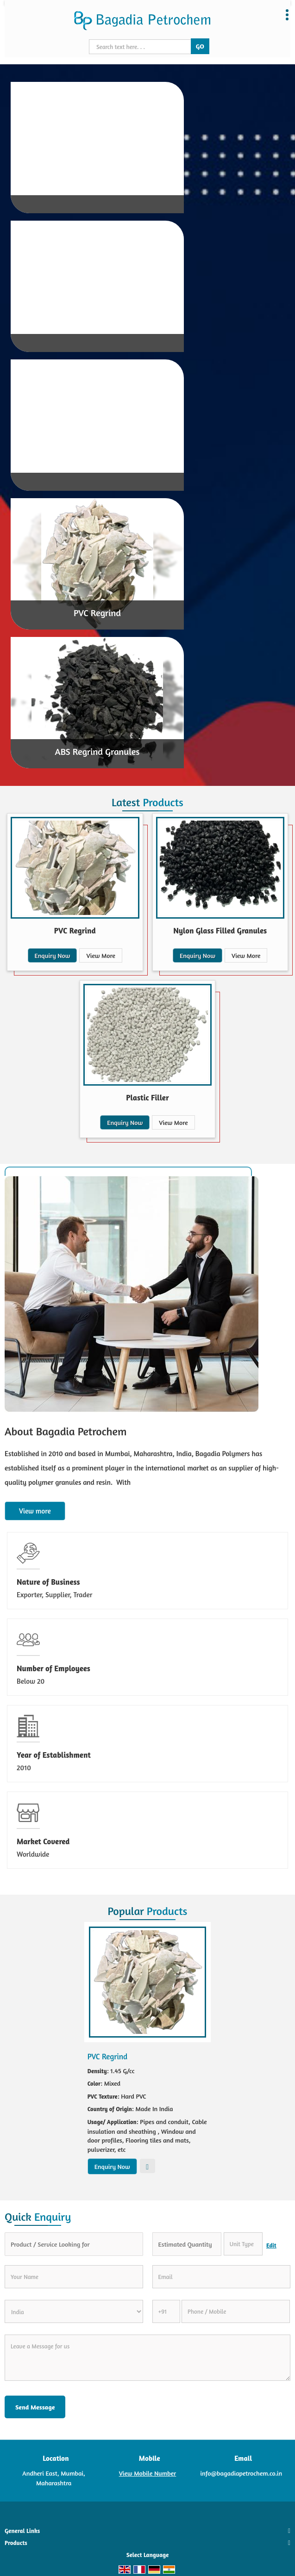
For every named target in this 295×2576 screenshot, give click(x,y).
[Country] (74, 2311)
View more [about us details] (35, 1511)
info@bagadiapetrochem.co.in (241, 2473)
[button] (147, 2473)
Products (16, 2542)
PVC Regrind (97, 612)
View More (100, 955)
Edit (271, 2245)
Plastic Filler (147, 1097)
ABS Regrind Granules (97, 751)
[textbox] (243, 2243)
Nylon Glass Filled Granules (220, 930)
